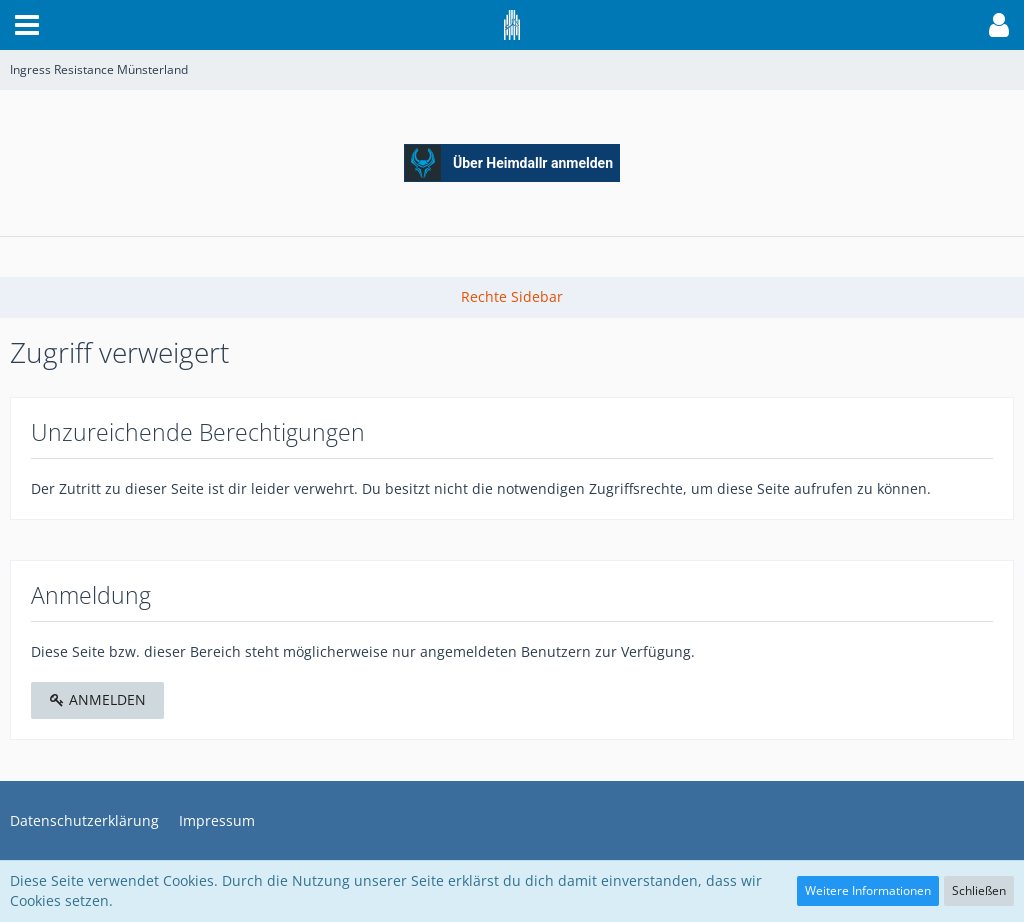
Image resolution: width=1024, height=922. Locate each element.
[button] (27, 25)
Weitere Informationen (868, 890)
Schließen (979, 890)
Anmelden (97, 699)
